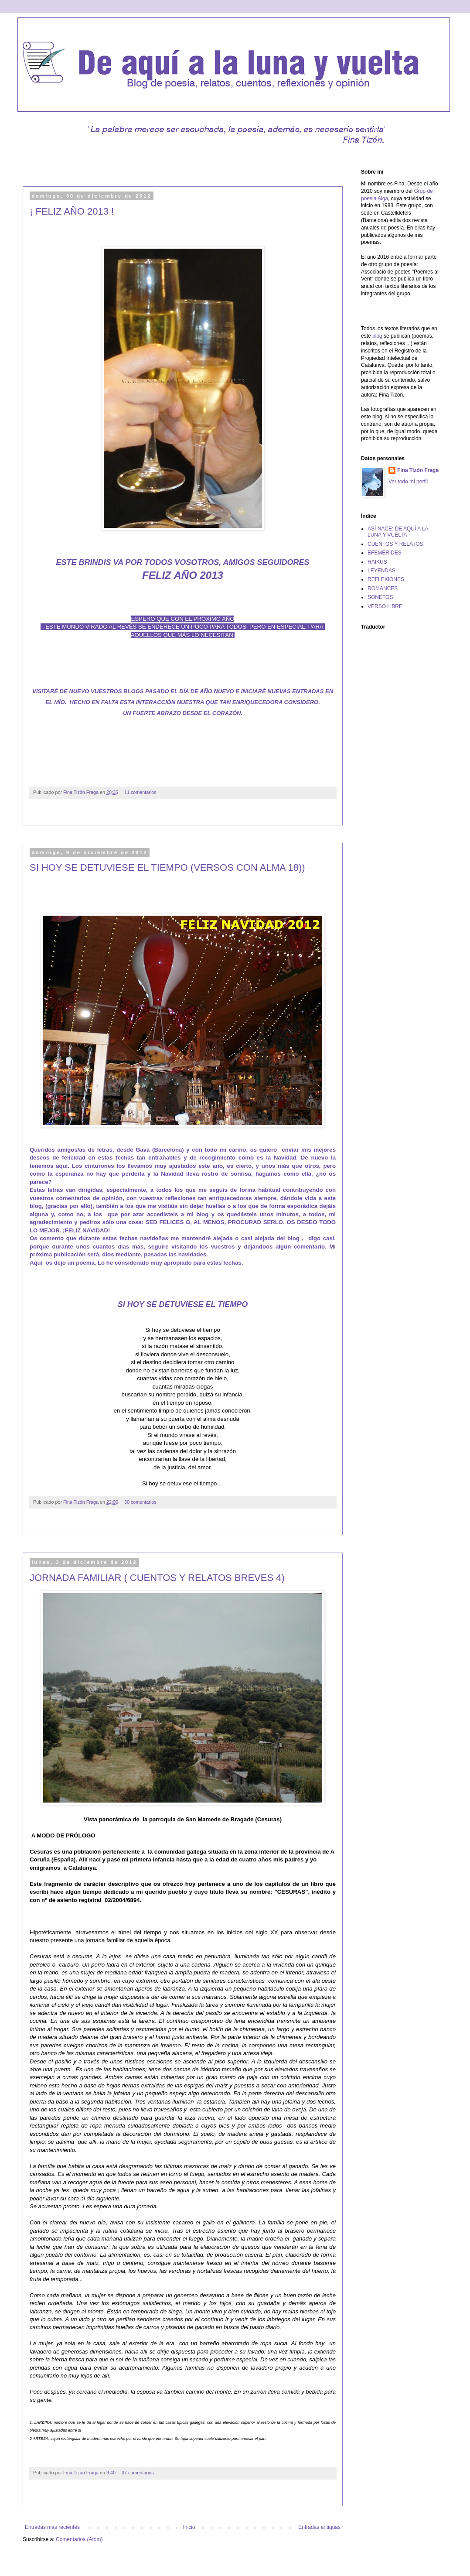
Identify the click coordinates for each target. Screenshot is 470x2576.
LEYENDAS (381, 571)
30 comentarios (140, 1502)
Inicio (189, 2527)
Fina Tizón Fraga (81, 792)
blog (377, 336)
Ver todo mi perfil (408, 482)
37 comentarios (138, 2472)
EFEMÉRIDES (385, 553)
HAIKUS (377, 562)
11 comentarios (140, 792)
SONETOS (380, 597)
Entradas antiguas (319, 2527)
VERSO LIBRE (385, 606)
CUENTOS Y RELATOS (395, 544)
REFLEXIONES (386, 579)
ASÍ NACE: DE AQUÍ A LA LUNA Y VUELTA (398, 532)
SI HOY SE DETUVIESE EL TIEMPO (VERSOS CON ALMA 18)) (167, 867)
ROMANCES (383, 588)
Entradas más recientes (52, 2527)
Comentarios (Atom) (79, 2539)
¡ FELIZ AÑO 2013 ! (72, 211)
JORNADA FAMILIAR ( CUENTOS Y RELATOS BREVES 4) (157, 1577)
